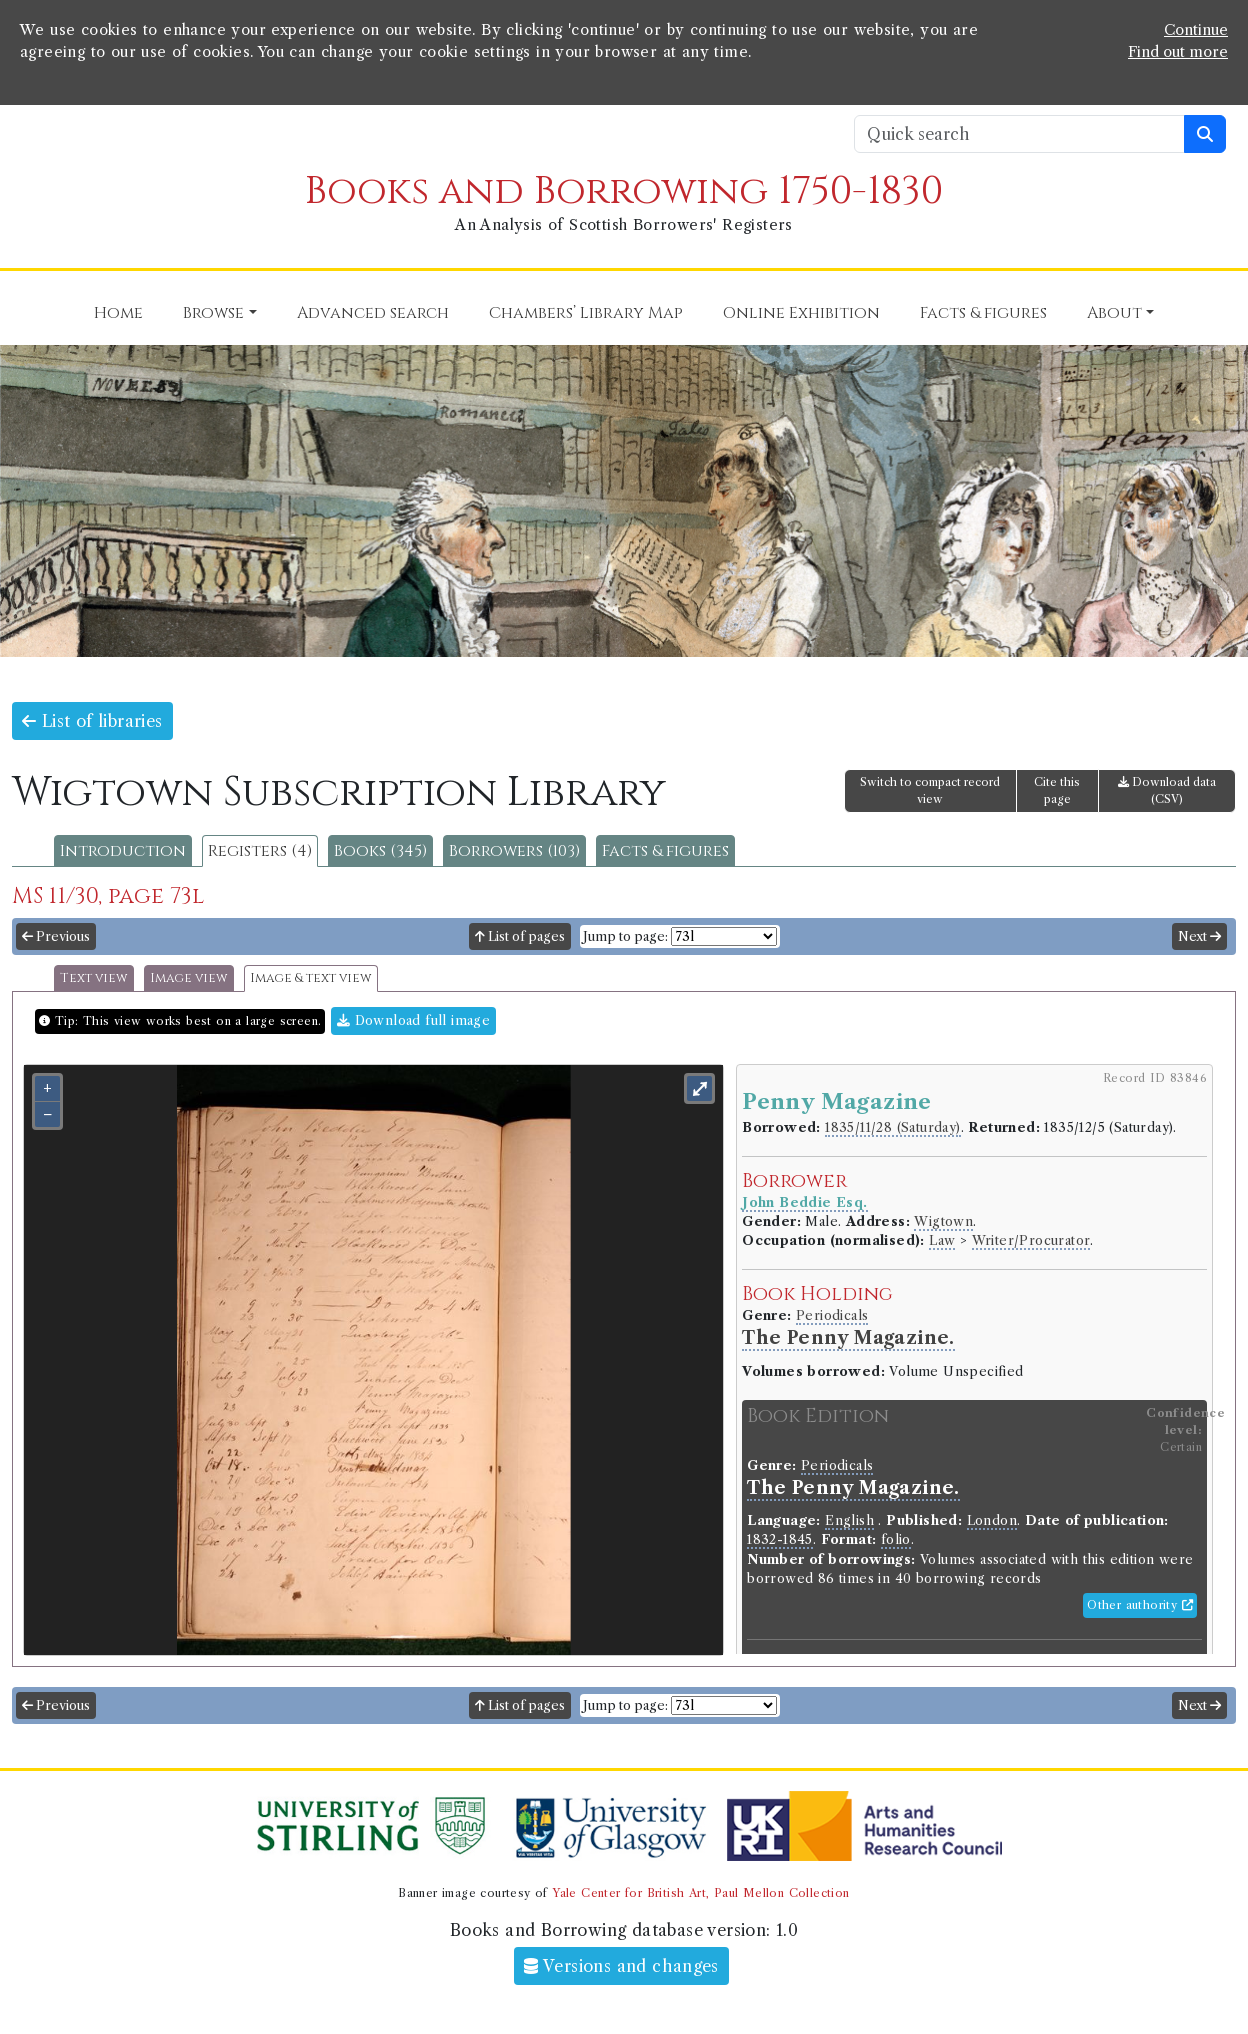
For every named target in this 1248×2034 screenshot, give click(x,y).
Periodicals (832, 1315)
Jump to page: (625, 936)
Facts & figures (665, 851)
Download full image (413, 1020)
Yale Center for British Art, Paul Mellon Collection (700, 1893)
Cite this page (1057, 790)
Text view (94, 978)
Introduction (123, 851)
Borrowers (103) (514, 851)
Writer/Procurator (1031, 1240)
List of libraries (92, 721)
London (992, 1520)
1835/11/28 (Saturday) (892, 1127)
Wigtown (943, 1221)
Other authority (1140, 1605)
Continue (1196, 30)
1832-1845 (780, 1539)
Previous (56, 936)
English (849, 1520)
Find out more (1178, 52)
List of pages (520, 936)
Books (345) (380, 851)
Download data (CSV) (1167, 790)
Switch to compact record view (930, 790)
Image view (189, 978)
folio (896, 1539)
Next (1199, 936)
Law (942, 1240)
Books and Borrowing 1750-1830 (624, 191)
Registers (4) (260, 851)
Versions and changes (621, 1966)
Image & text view (311, 978)
